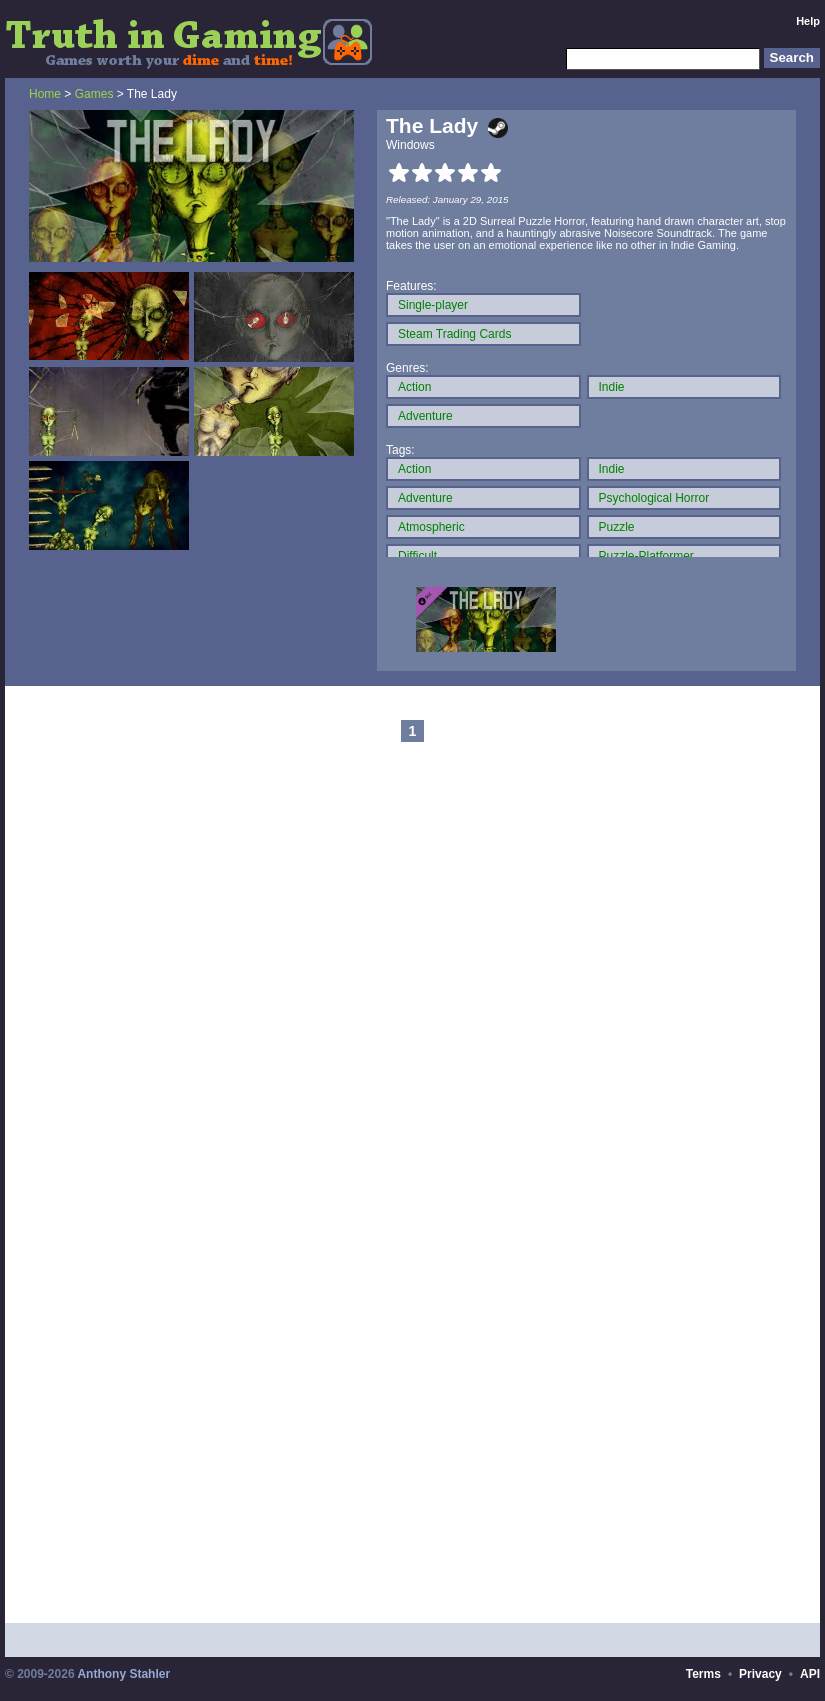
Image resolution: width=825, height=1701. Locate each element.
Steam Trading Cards (454, 334)
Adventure (425, 416)
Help (808, 21)
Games (94, 94)
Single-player (433, 305)
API (810, 1674)
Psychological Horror (654, 498)
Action (414, 387)
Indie (612, 387)
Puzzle (617, 527)
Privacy (760, 1674)
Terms (703, 1674)
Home (45, 94)
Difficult (417, 556)
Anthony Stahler (123, 1674)
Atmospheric (431, 527)
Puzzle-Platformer (646, 556)
